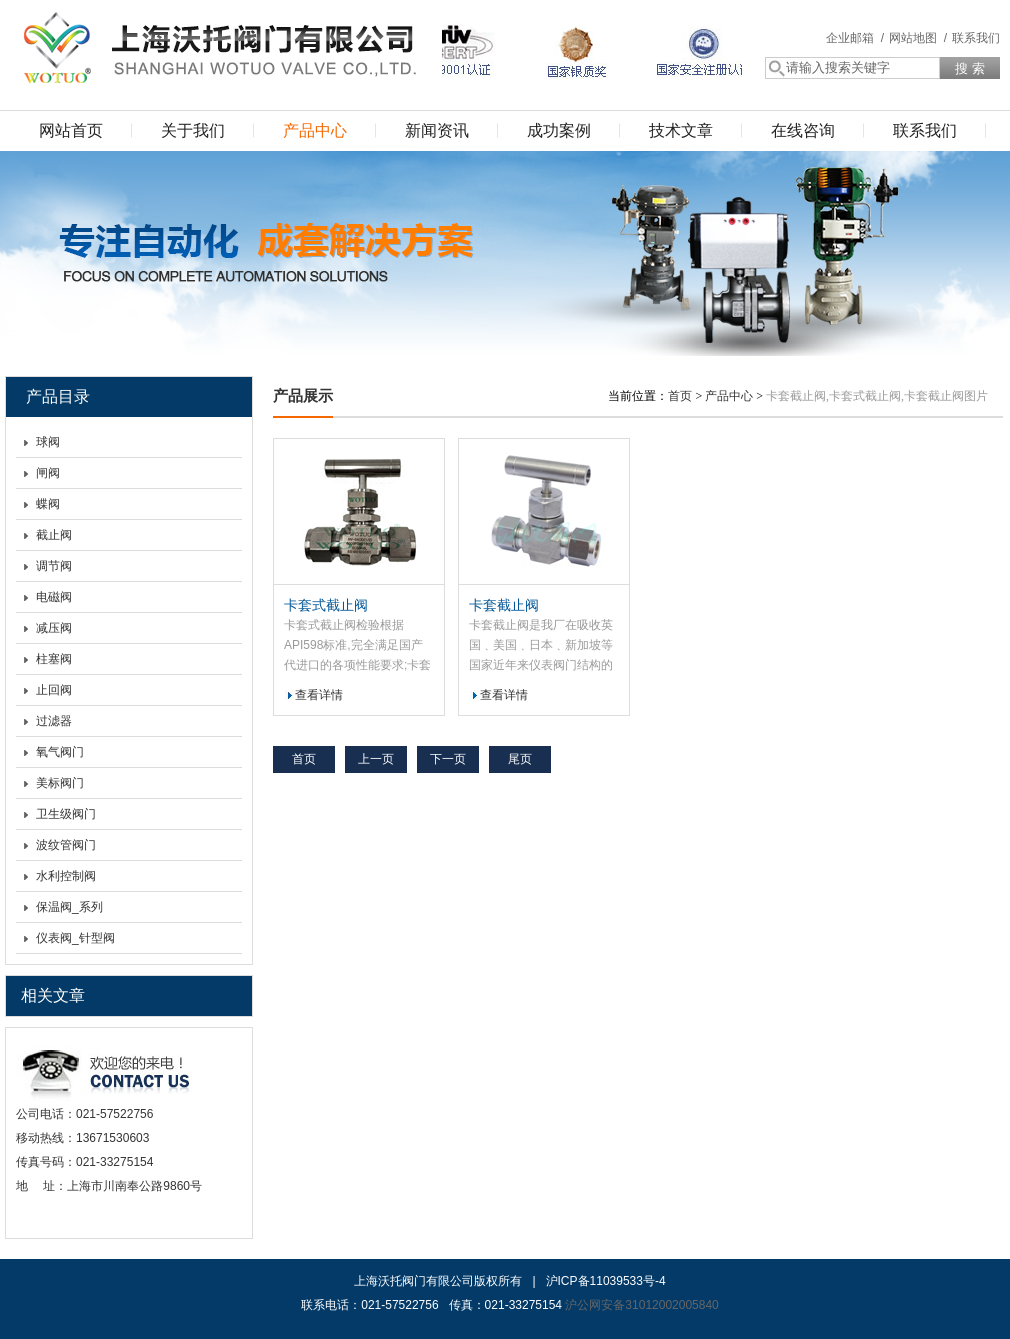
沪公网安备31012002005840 (641, 1305)
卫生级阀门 (66, 814)
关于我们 (193, 130)
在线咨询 (803, 130)
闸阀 (48, 473)
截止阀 (54, 535)
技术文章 (681, 130)
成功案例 (559, 130)
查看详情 (319, 695)
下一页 (448, 759)
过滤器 (54, 721)
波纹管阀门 (66, 845)
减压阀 (54, 628)
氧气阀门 (60, 752)
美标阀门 (60, 783)
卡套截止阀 (504, 605)
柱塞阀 (54, 659)
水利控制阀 (66, 876)
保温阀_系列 (69, 907)
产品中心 (315, 130)
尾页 (520, 759)
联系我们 (976, 38)
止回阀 (54, 690)
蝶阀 (48, 504)
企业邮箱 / (855, 38)
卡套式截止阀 (326, 605)
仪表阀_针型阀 (75, 938)
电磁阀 (54, 597)
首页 (680, 396)
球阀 (48, 442)
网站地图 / (918, 38)
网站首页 (71, 130)
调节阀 (54, 566)
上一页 (376, 759)
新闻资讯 (437, 130)
